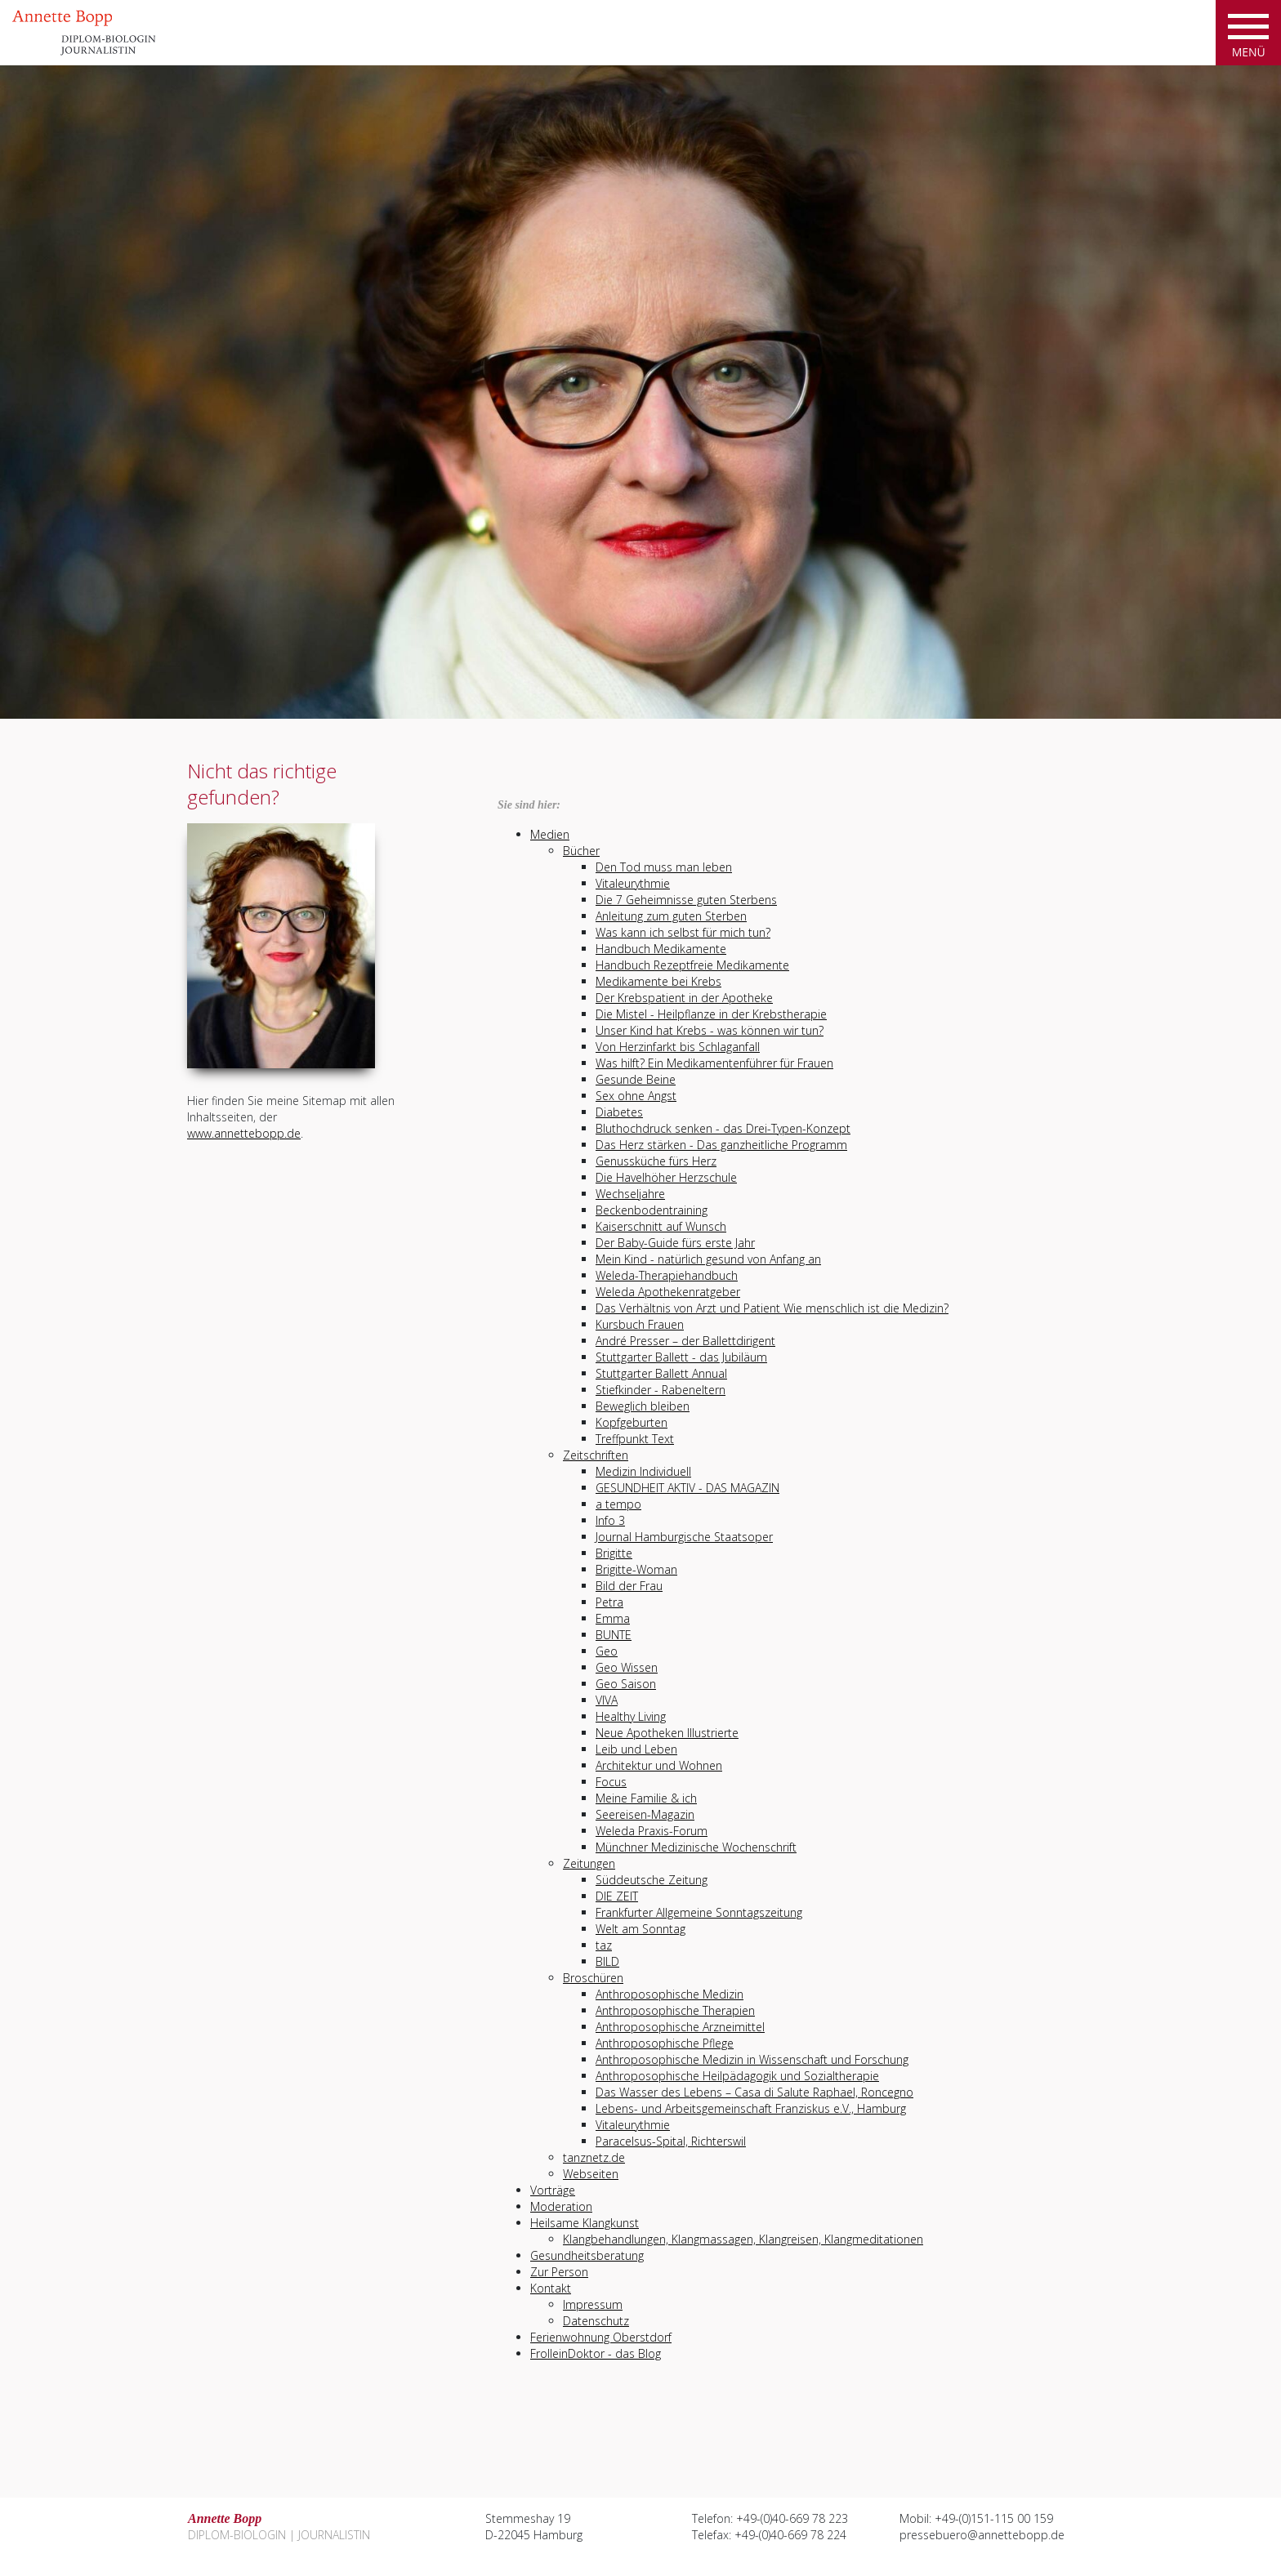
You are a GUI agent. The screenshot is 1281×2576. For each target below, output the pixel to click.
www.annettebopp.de (244, 1133)
